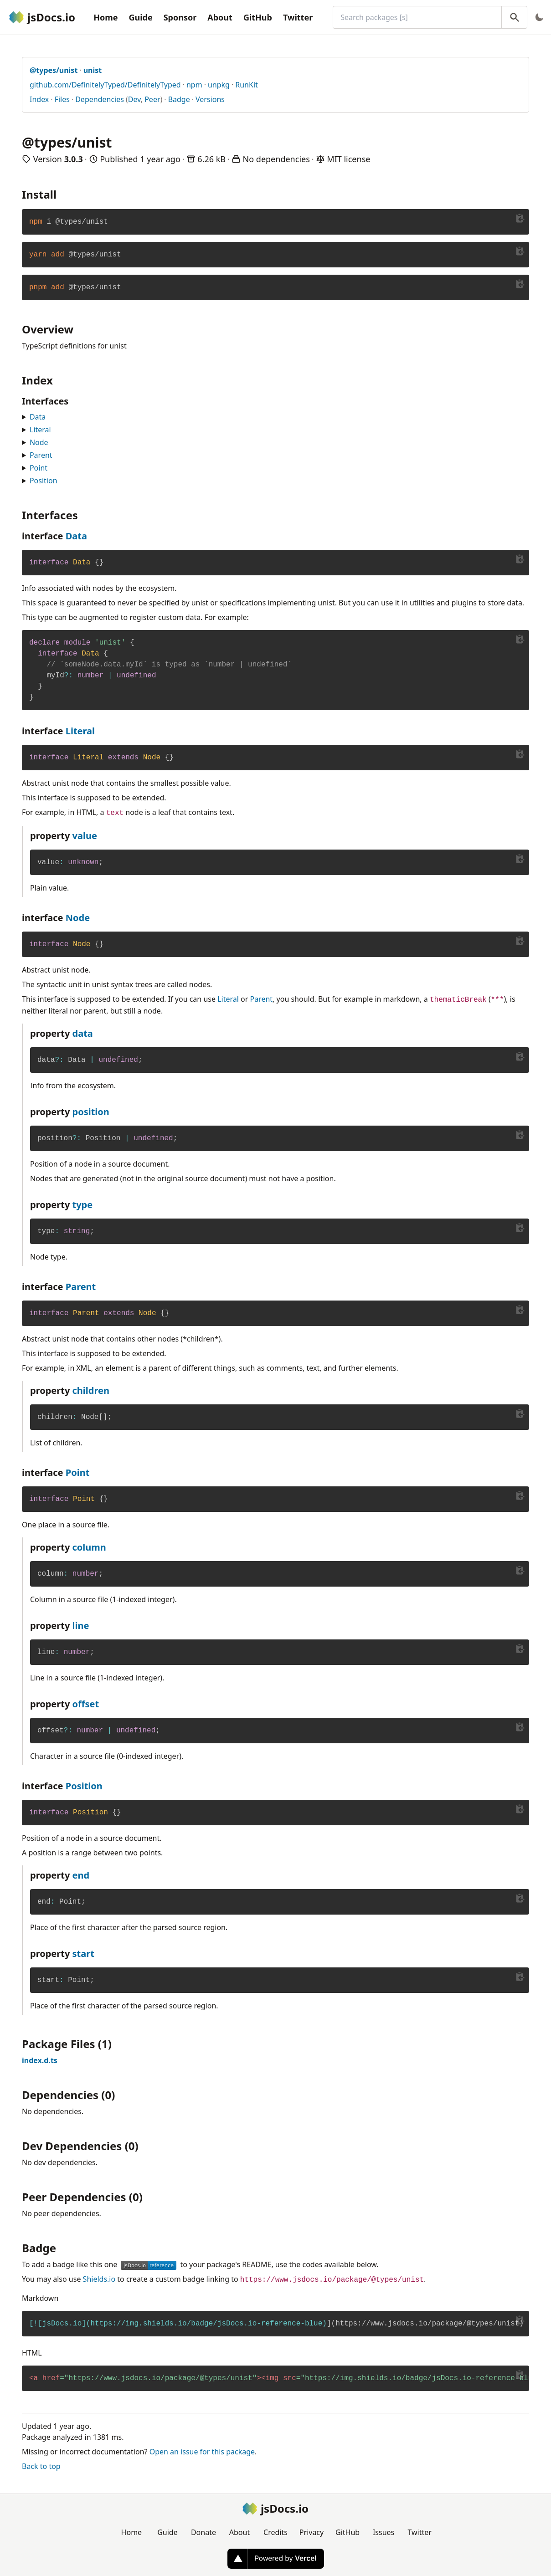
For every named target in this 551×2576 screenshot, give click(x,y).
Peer (152, 99)
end (81, 1875)
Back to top (41, 2466)
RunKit (246, 85)
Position (43, 481)
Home (105, 17)
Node (39, 442)
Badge (179, 99)
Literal (40, 430)
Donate (203, 2532)
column (89, 1547)
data (82, 1033)
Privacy (311, 2532)
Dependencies (99, 99)
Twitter (298, 17)
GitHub (257, 17)
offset (85, 1704)
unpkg (219, 85)
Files (62, 99)
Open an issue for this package (202, 2452)
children (90, 1390)
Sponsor (180, 17)
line (80, 1625)
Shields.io (99, 2279)
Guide (140, 17)
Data (38, 417)
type (82, 1204)
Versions (210, 99)
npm (194, 85)
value (84, 836)
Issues (383, 2532)
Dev (134, 99)
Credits (275, 2532)
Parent (41, 455)
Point (38, 468)
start (83, 1953)
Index (39, 99)
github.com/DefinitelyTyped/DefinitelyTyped (105, 85)
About (219, 17)
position (90, 1112)
